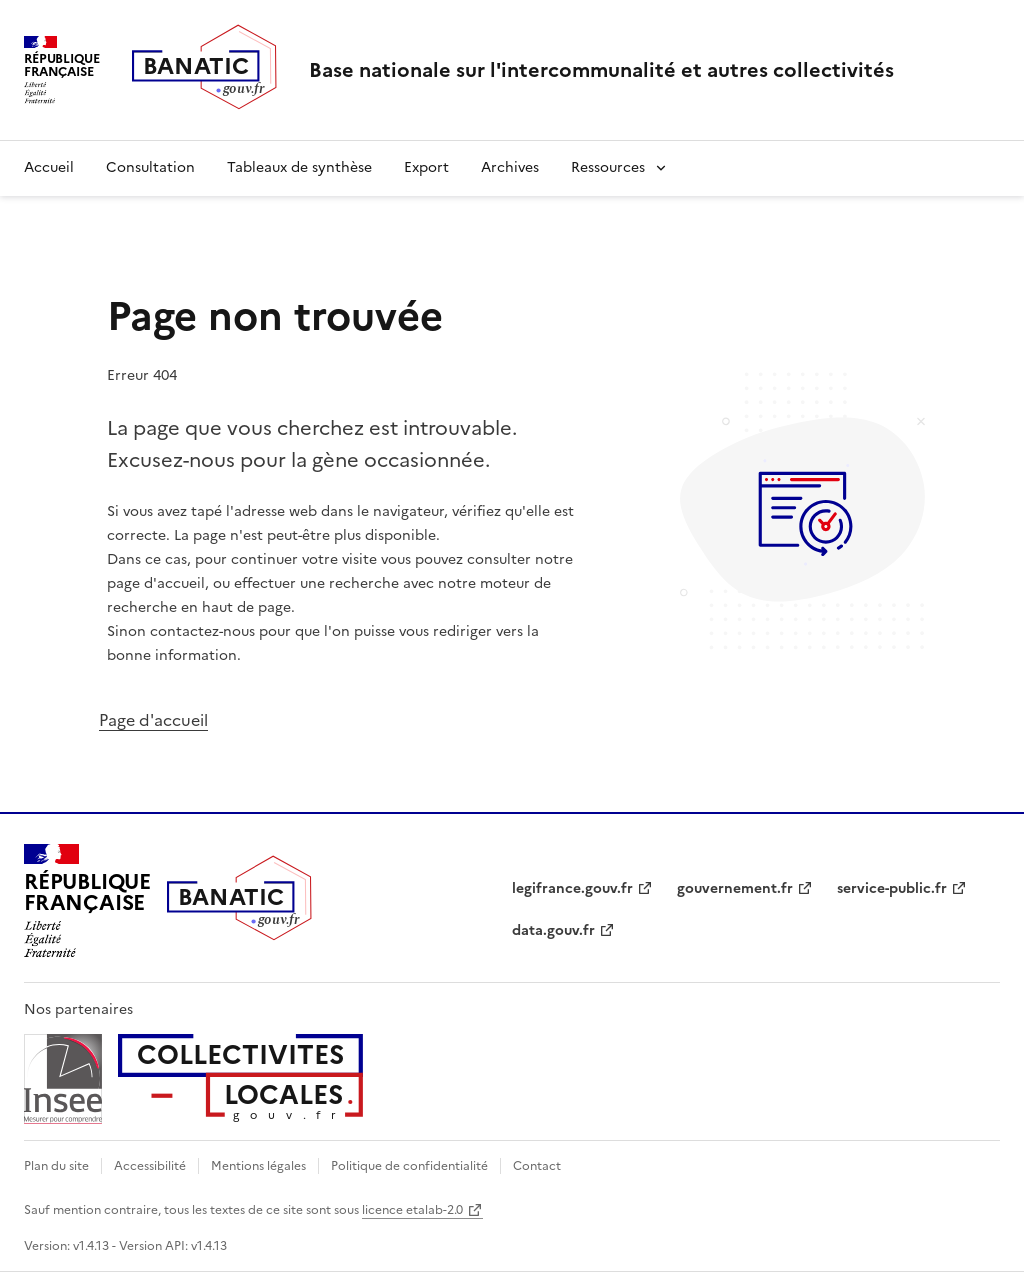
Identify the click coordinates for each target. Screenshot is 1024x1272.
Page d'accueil (153, 720)
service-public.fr (892, 888)
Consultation (150, 167)
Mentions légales (258, 1166)
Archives (510, 167)
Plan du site (56, 1166)
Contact (537, 1166)
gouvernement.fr (735, 888)
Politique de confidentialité (409, 1166)
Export (426, 167)
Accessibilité (150, 1166)
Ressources (608, 167)
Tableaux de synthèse (299, 167)
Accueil (49, 167)
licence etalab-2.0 (412, 1210)
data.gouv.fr (553, 930)
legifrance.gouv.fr (572, 888)
